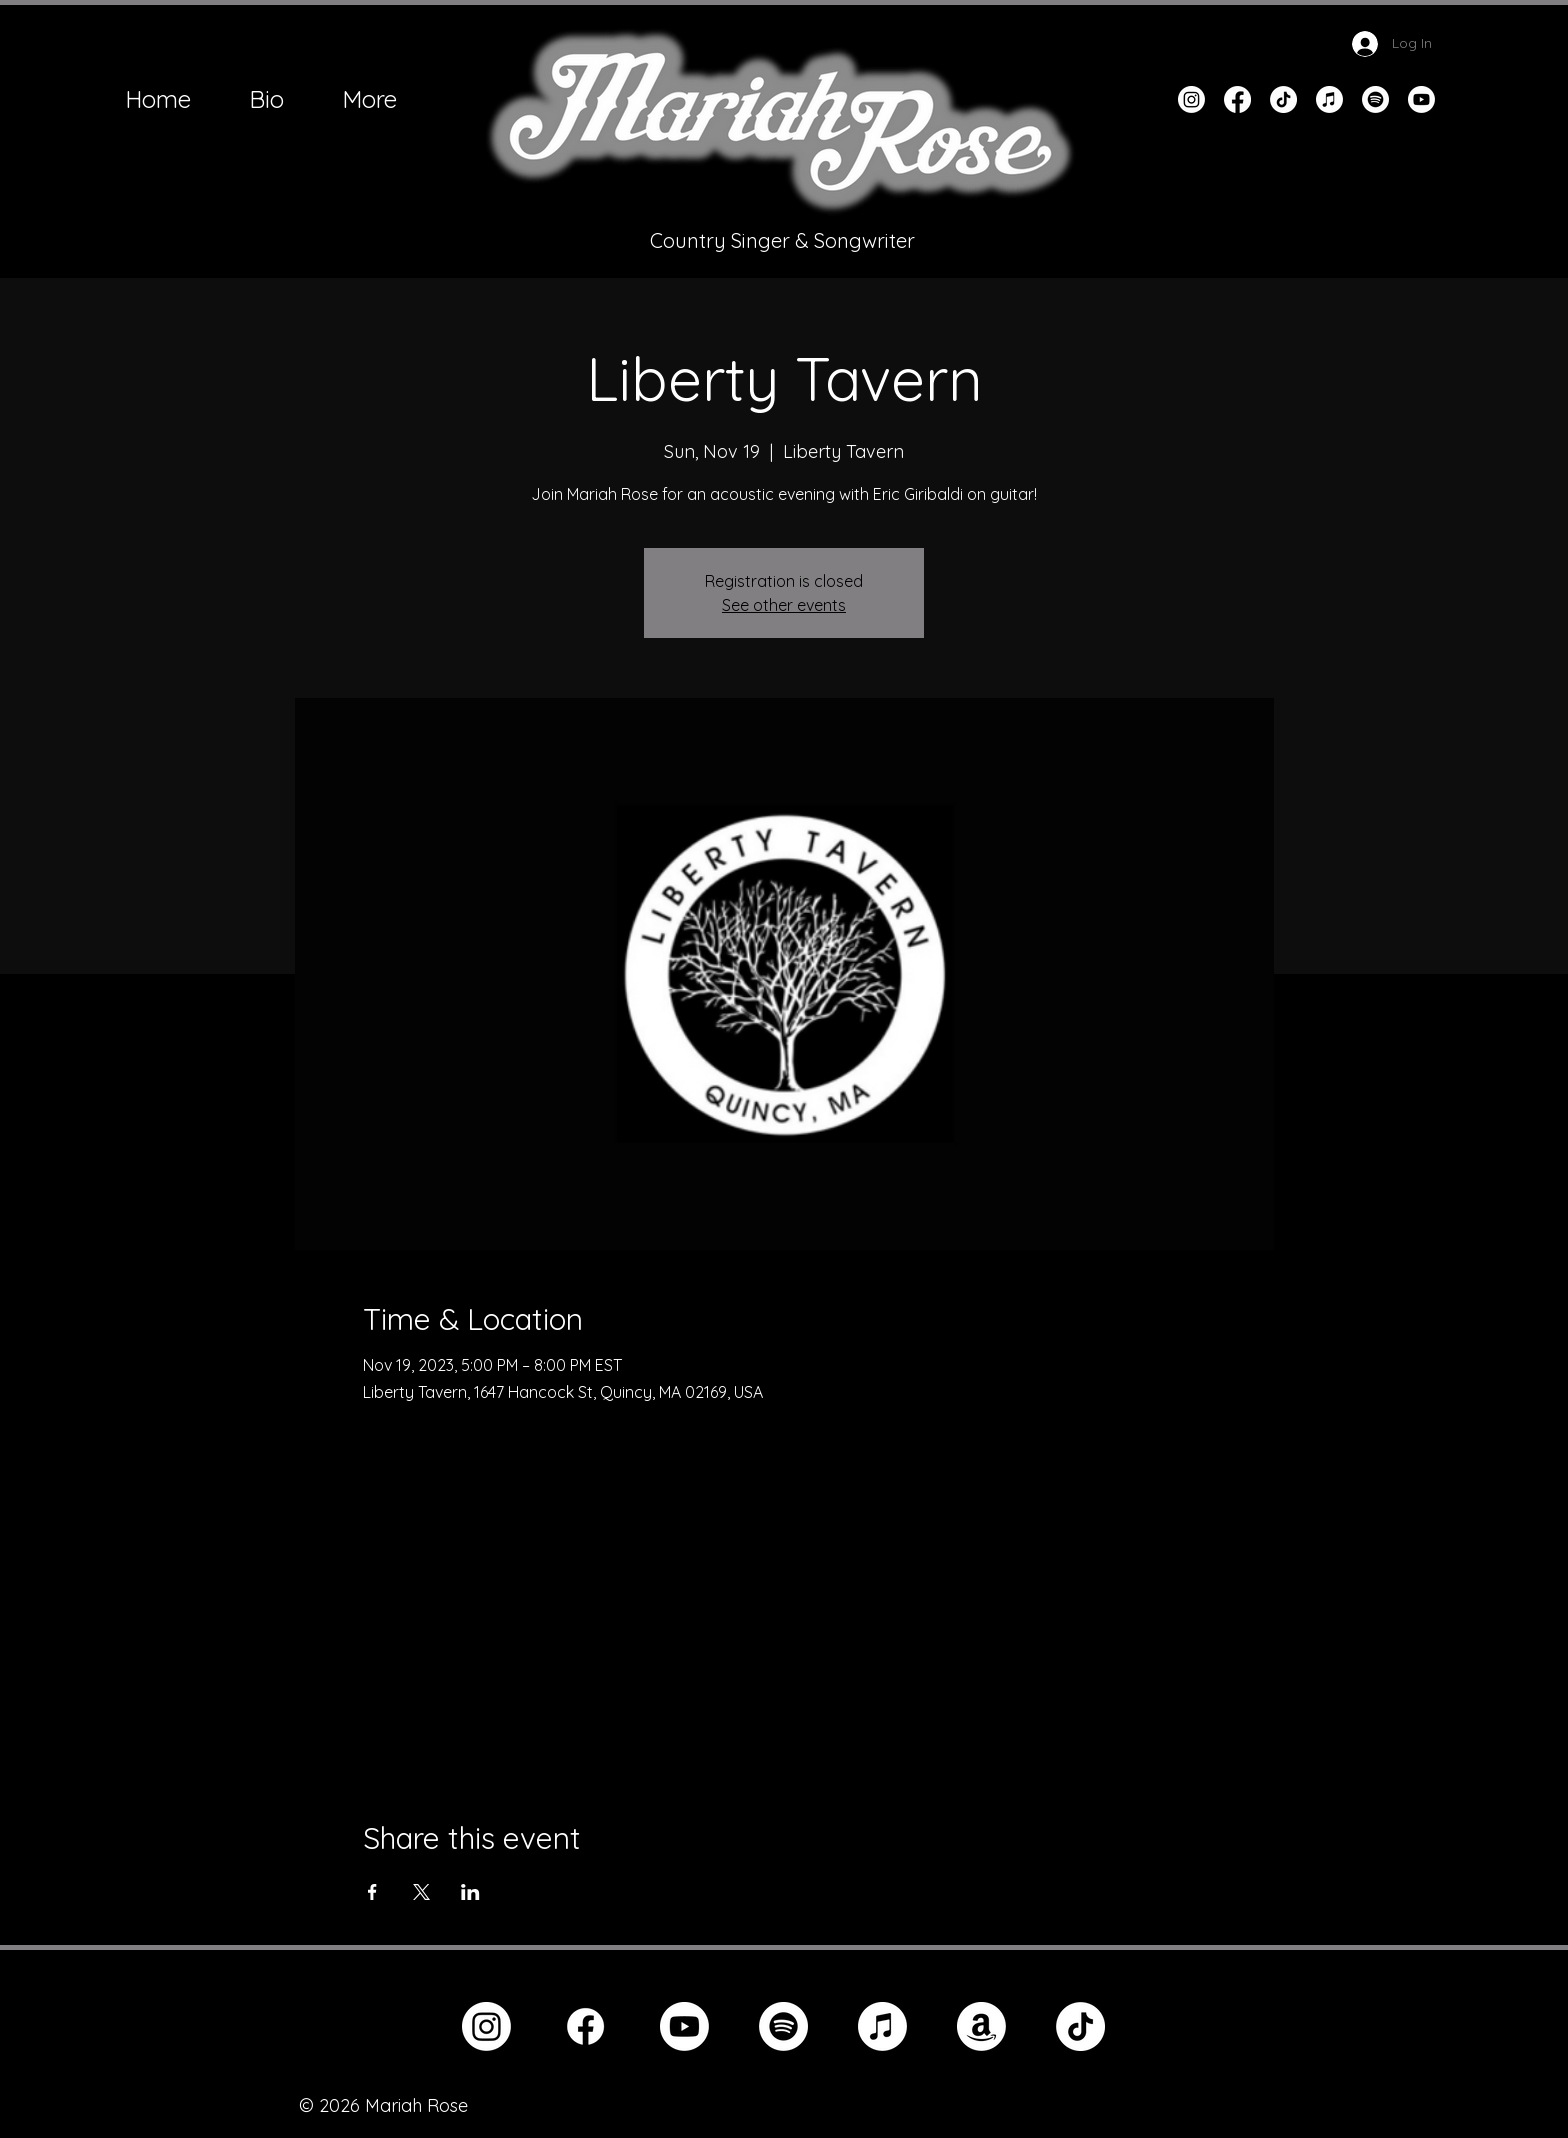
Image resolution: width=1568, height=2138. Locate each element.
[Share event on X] (421, 1892)
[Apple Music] (1329, 99)
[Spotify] (1375, 99)
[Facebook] (1237, 99)
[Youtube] (1421, 99)
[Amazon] (981, 2026)
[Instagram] (1191, 99)
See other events (784, 605)
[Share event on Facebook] (372, 1892)
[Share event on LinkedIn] (470, 1892)
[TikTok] (1283, 99)
